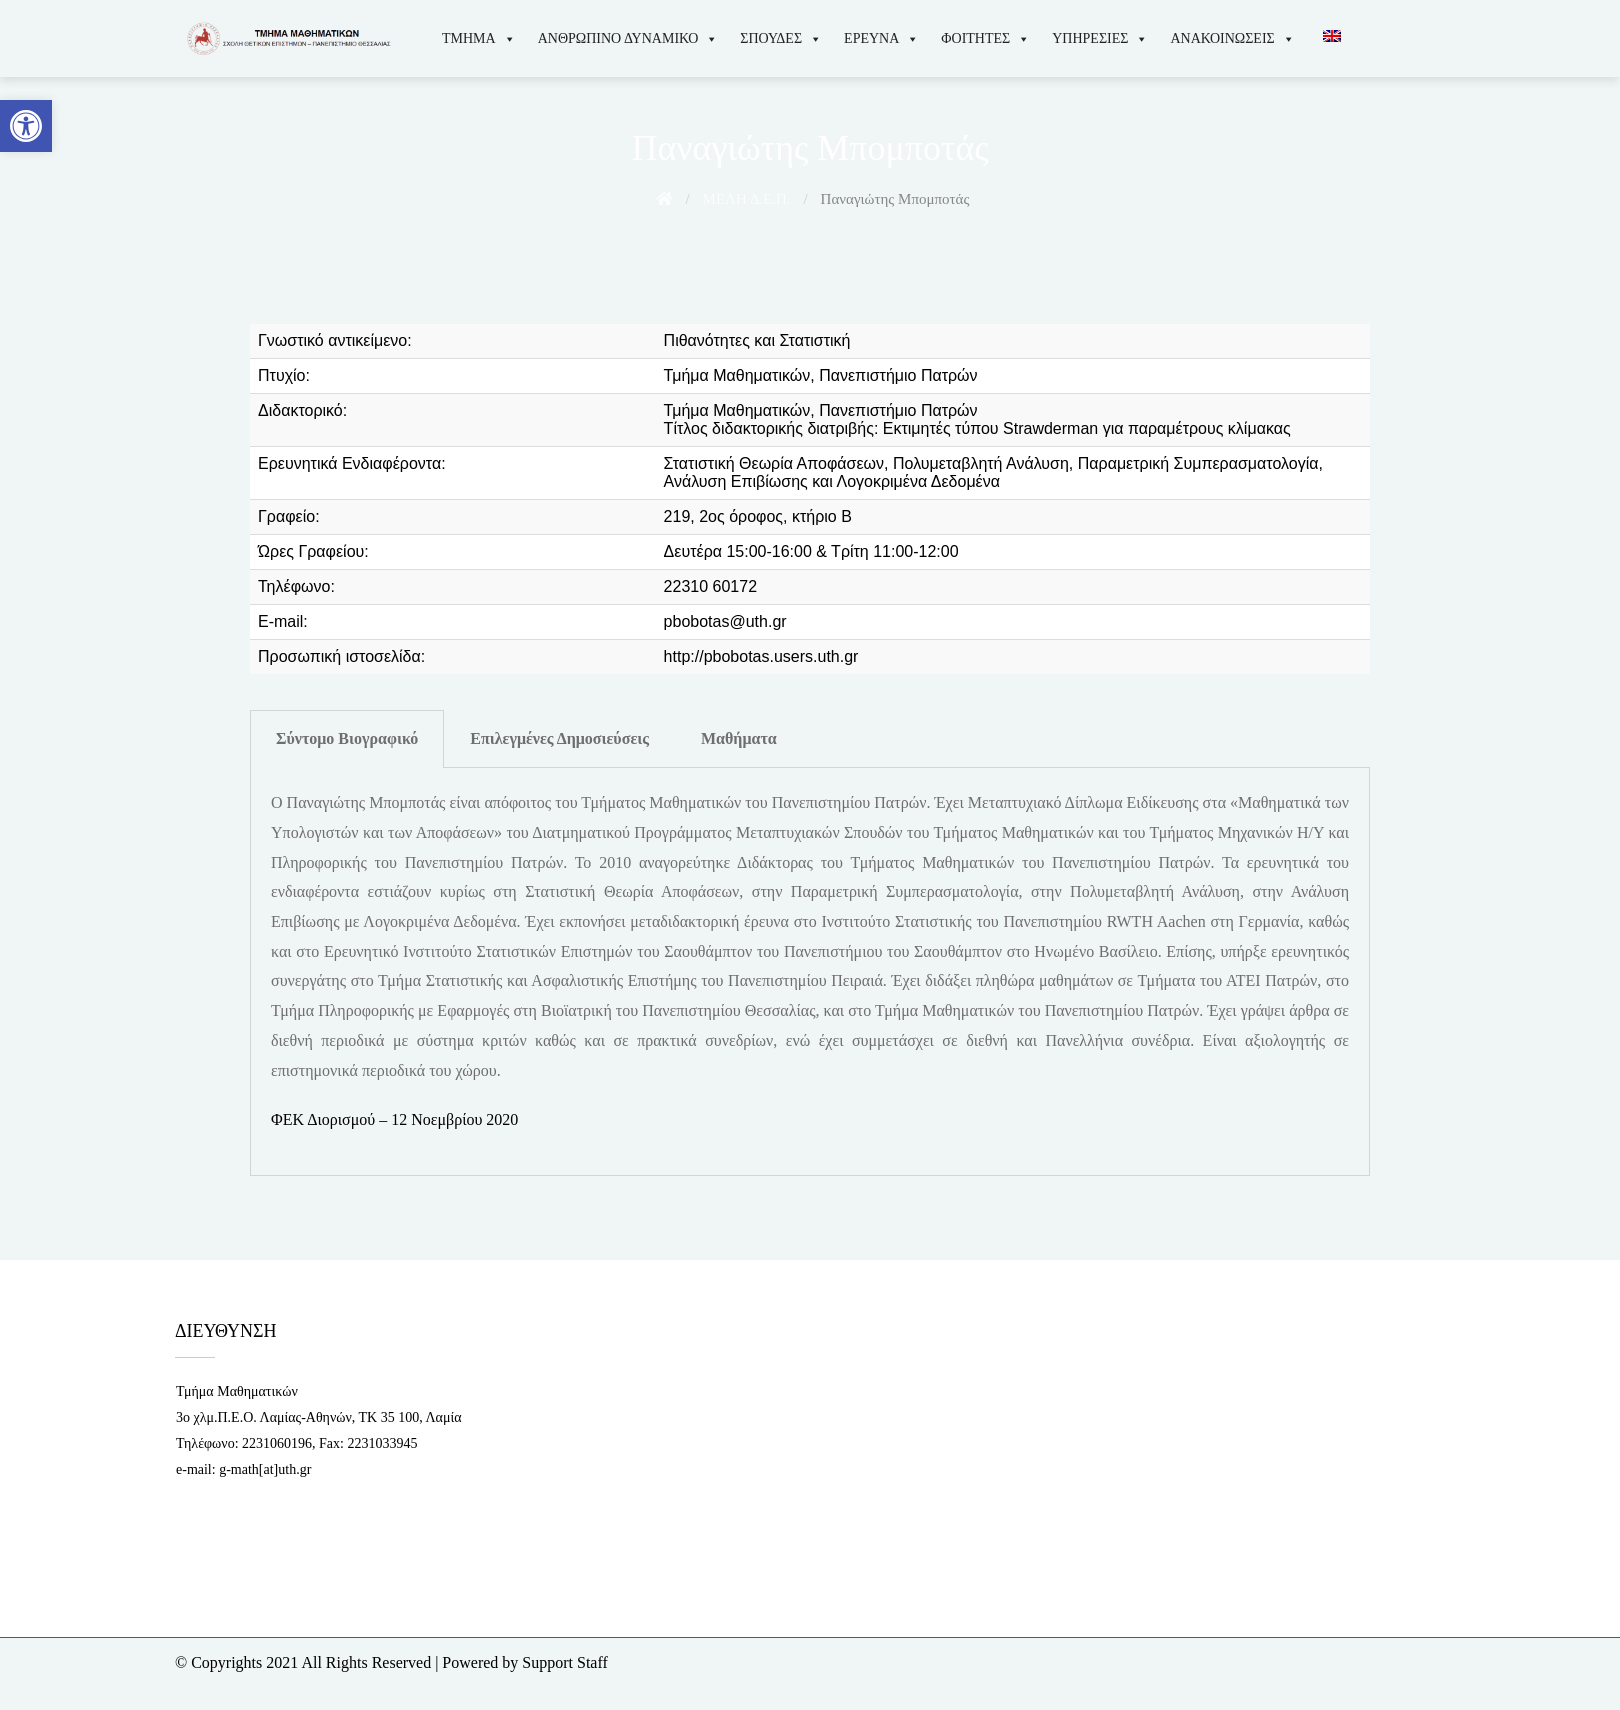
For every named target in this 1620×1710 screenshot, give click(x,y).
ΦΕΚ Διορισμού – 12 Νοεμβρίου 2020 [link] (394, 1119)
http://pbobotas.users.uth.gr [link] (761, 656)
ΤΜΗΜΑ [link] (479, 38)
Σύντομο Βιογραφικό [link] (347, 738)
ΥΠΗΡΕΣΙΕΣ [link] (1100, 38)
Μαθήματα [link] (739, 738)
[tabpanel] (810, 972)
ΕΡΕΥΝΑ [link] (881, 38)
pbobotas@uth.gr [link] (725, 621)
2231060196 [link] (277, 1443)
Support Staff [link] (564, 1662)
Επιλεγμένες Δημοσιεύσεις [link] (559, 738)
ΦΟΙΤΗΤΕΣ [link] (985, 38)
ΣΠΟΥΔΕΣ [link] (781, 38)
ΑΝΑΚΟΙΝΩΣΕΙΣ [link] (1232, 38)
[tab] (347, 739)
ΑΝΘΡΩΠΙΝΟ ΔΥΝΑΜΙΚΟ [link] (628, 38)
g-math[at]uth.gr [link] (265, 1469)
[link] (26, 126)
